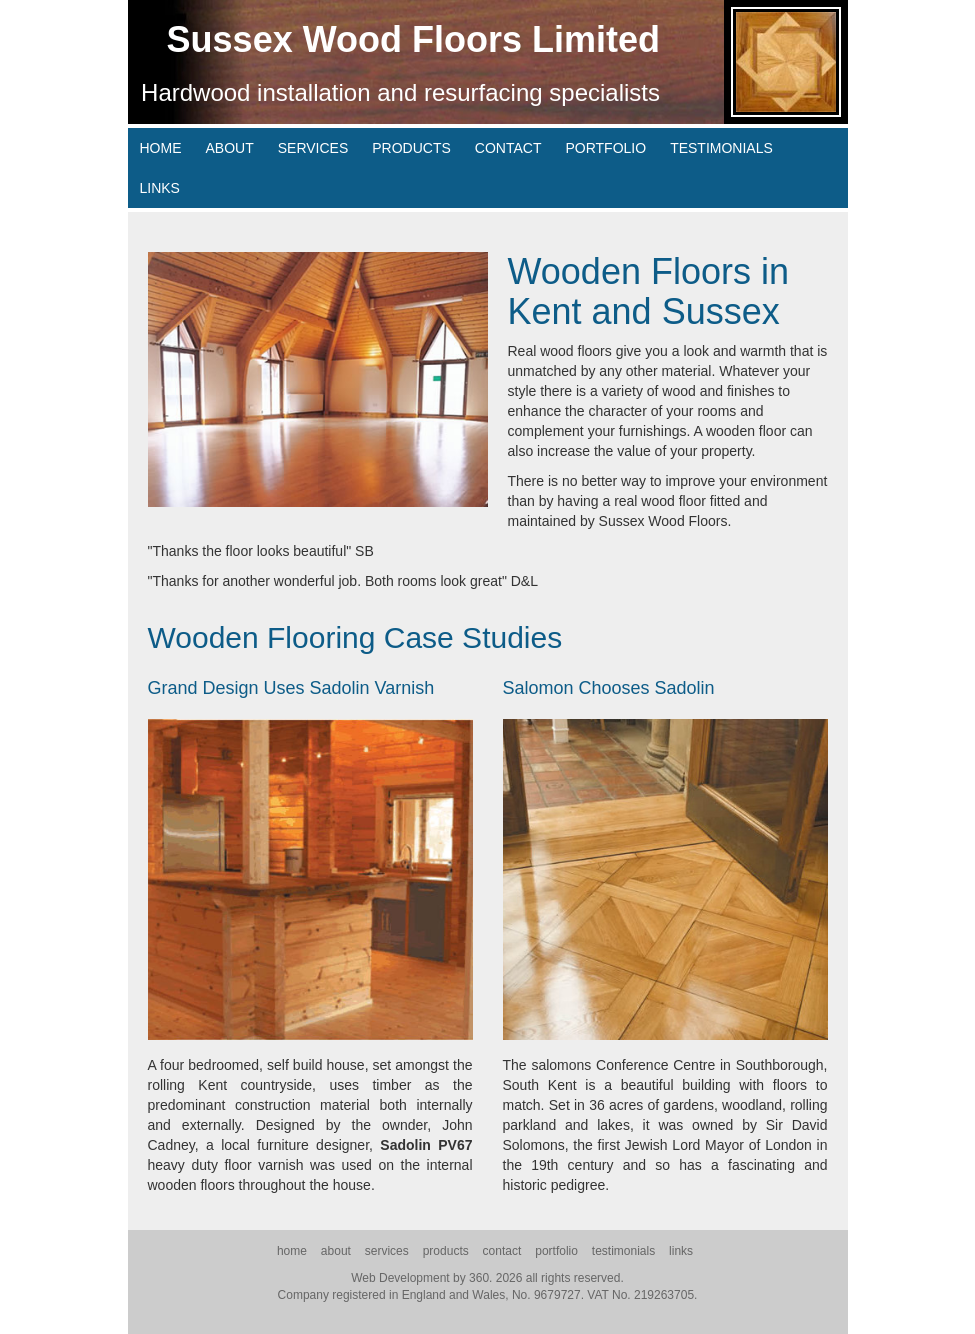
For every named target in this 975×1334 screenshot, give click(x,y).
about (230, 148)
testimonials (721, 148)
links (160, 188)
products (411, 148)
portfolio (605, 148)
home (161, 148)
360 (479, 1278)
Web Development (400, 1278)
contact (508, 148)
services (313, 148)
